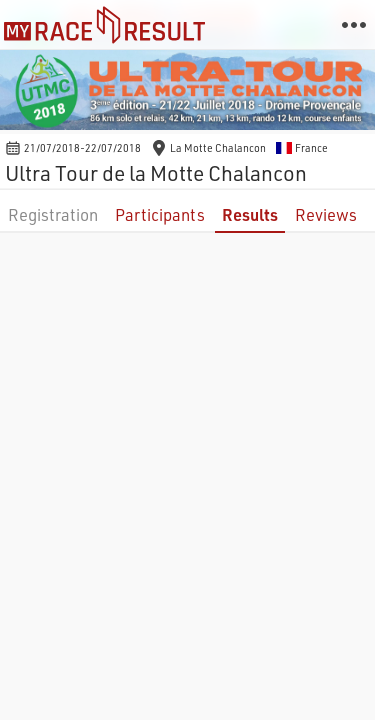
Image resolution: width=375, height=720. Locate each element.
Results (250, 214)
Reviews (326, 214)
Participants (160, 214)
